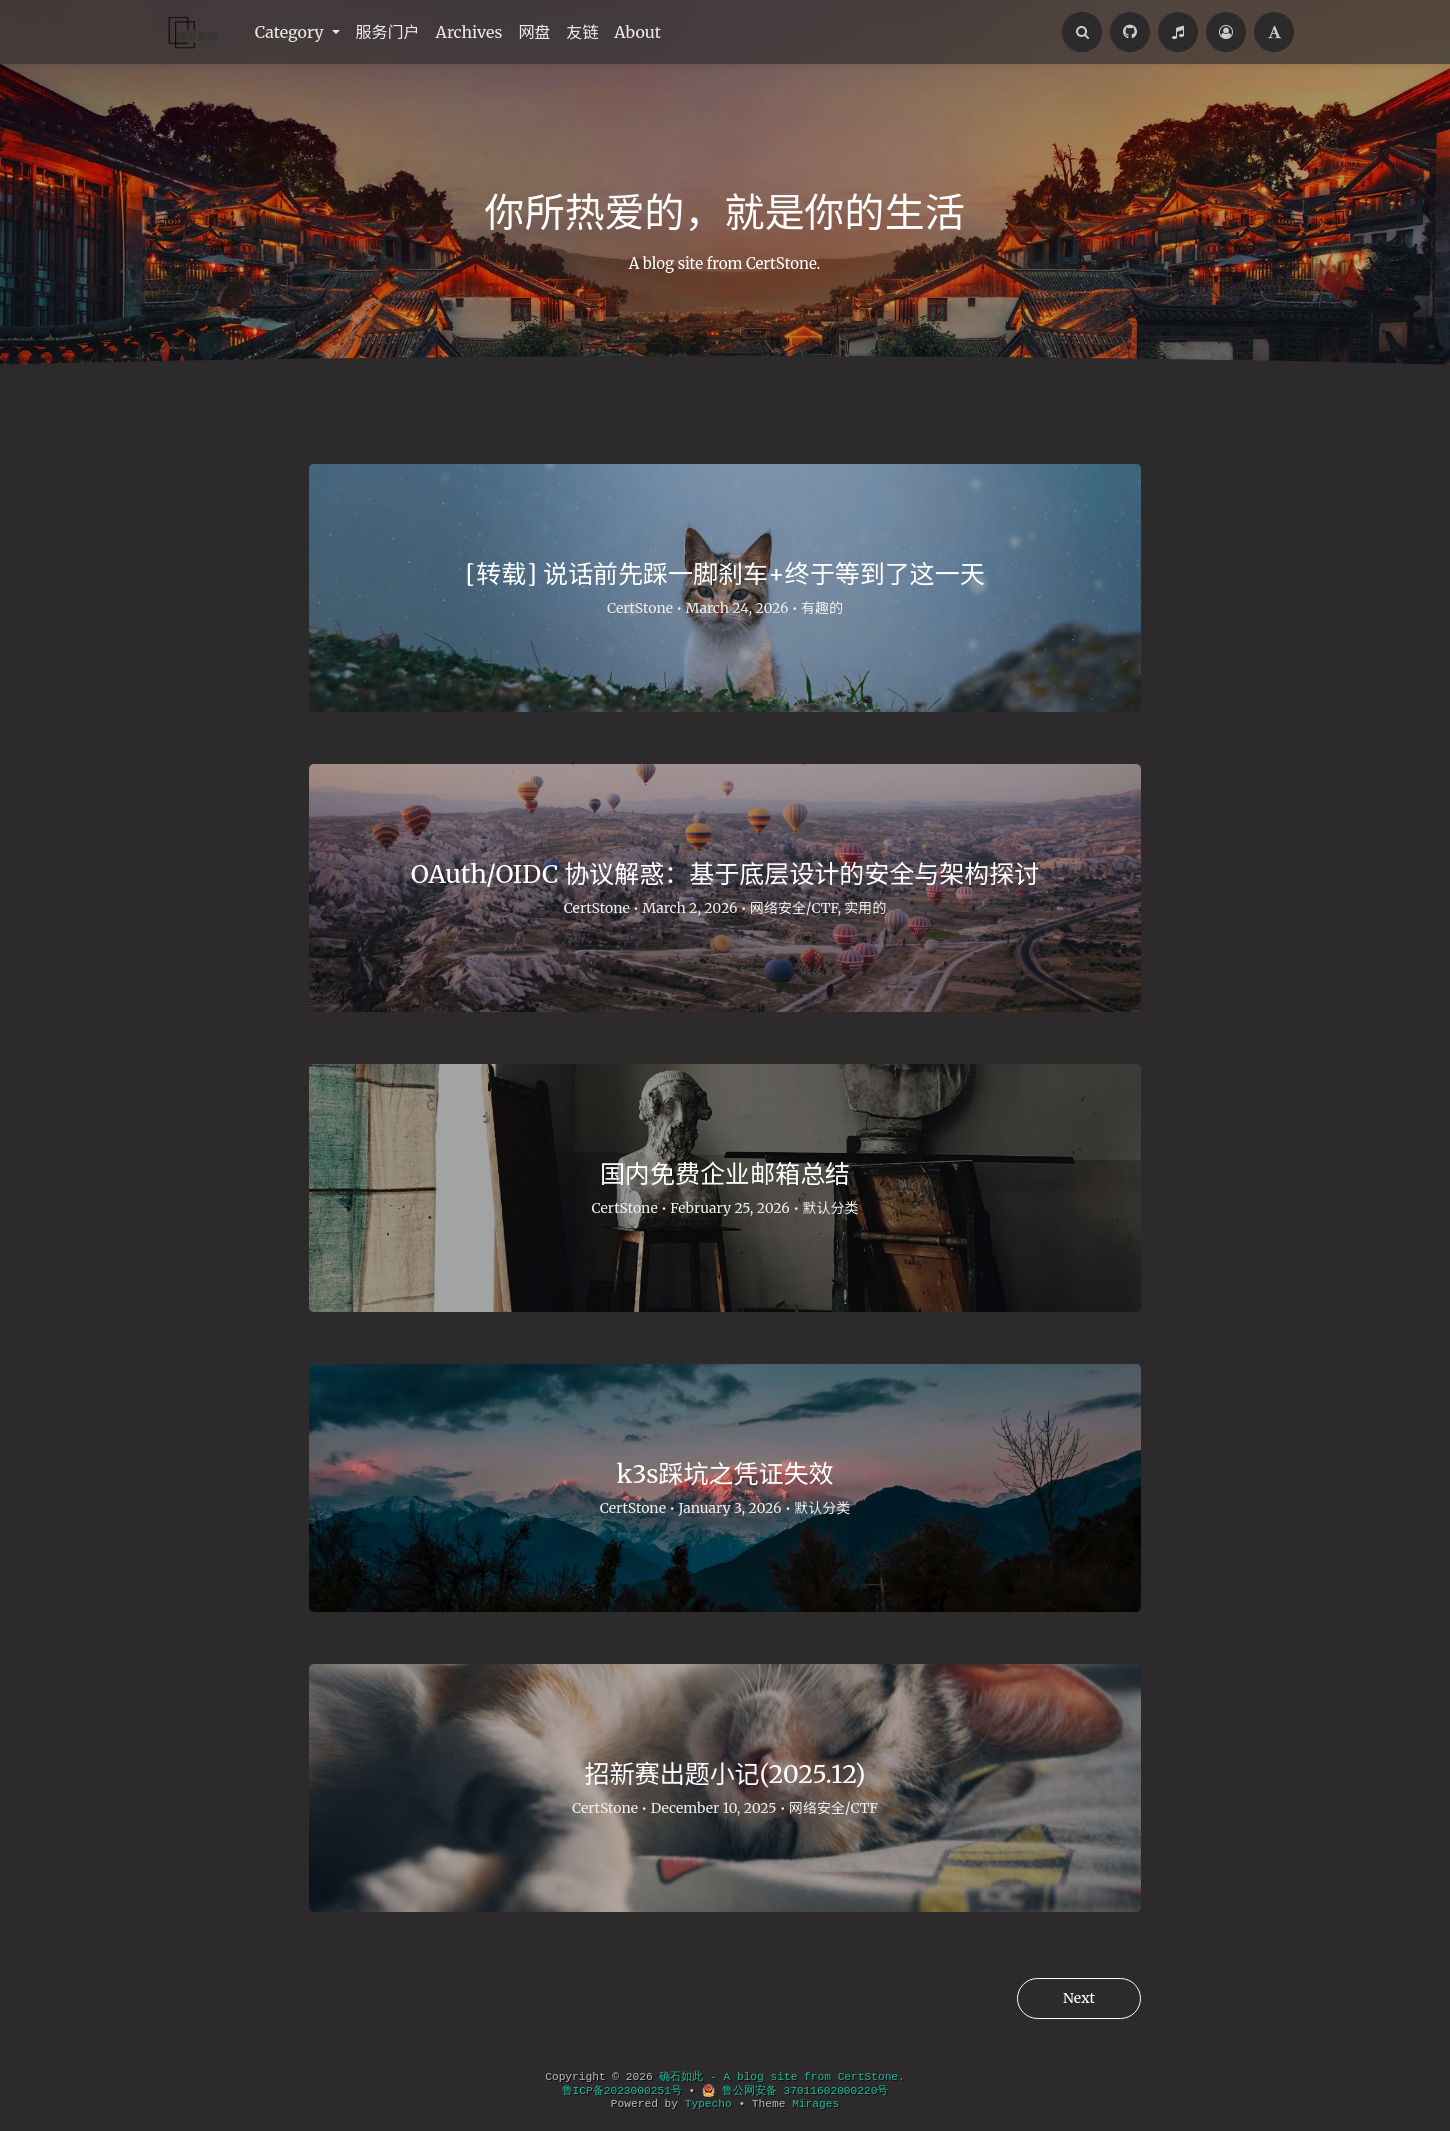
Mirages (815, 2104)
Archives (469, 32)
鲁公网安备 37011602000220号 (795, 2091)
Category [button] (291, 32)
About (637, 32)
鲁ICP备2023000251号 (622, 2091)
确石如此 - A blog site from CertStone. (781, 2077)
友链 (582, 32)
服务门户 (388, 32)
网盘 (534, 32)
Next (1079, 1998)
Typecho (708, 2104)
